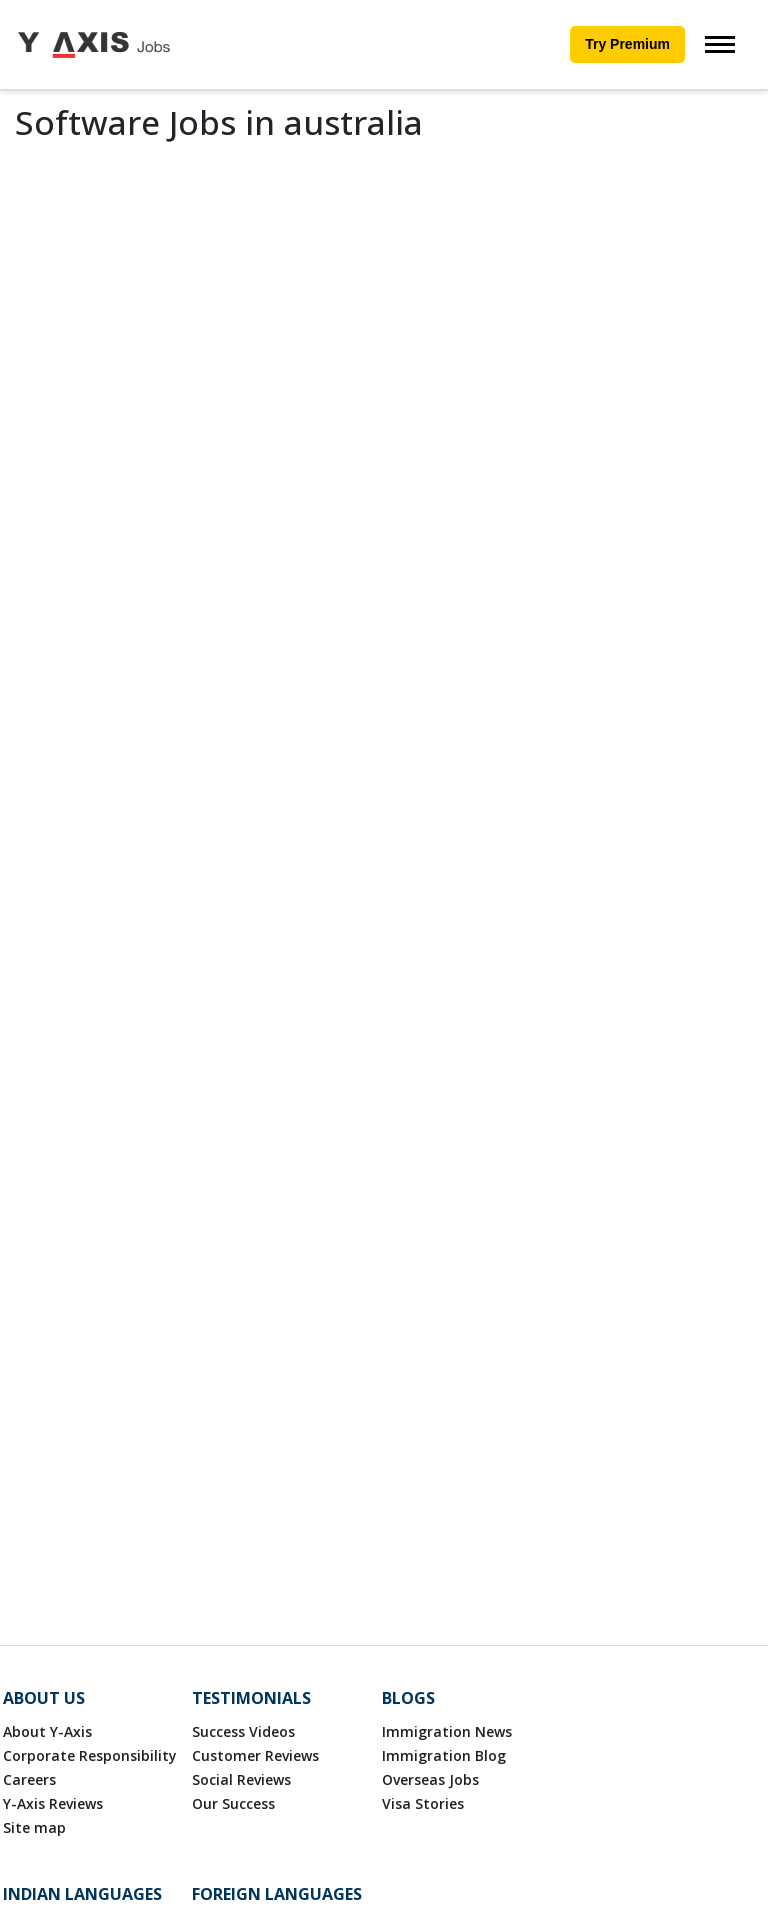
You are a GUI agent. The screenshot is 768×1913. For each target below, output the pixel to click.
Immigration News (447, 1731)
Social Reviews (241, 1779)
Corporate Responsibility (90, 1755)
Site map (34, 1827)
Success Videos (243, 1731)
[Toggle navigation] (720, 44)
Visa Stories (423, 1803)
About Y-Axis (47, 1731)
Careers (29, 1779)
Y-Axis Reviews (53, 1803)
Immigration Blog (444, 1755)
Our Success (233, 1803)
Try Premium (627, 44)
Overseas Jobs (430, 1779)
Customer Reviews (255, 1755)
